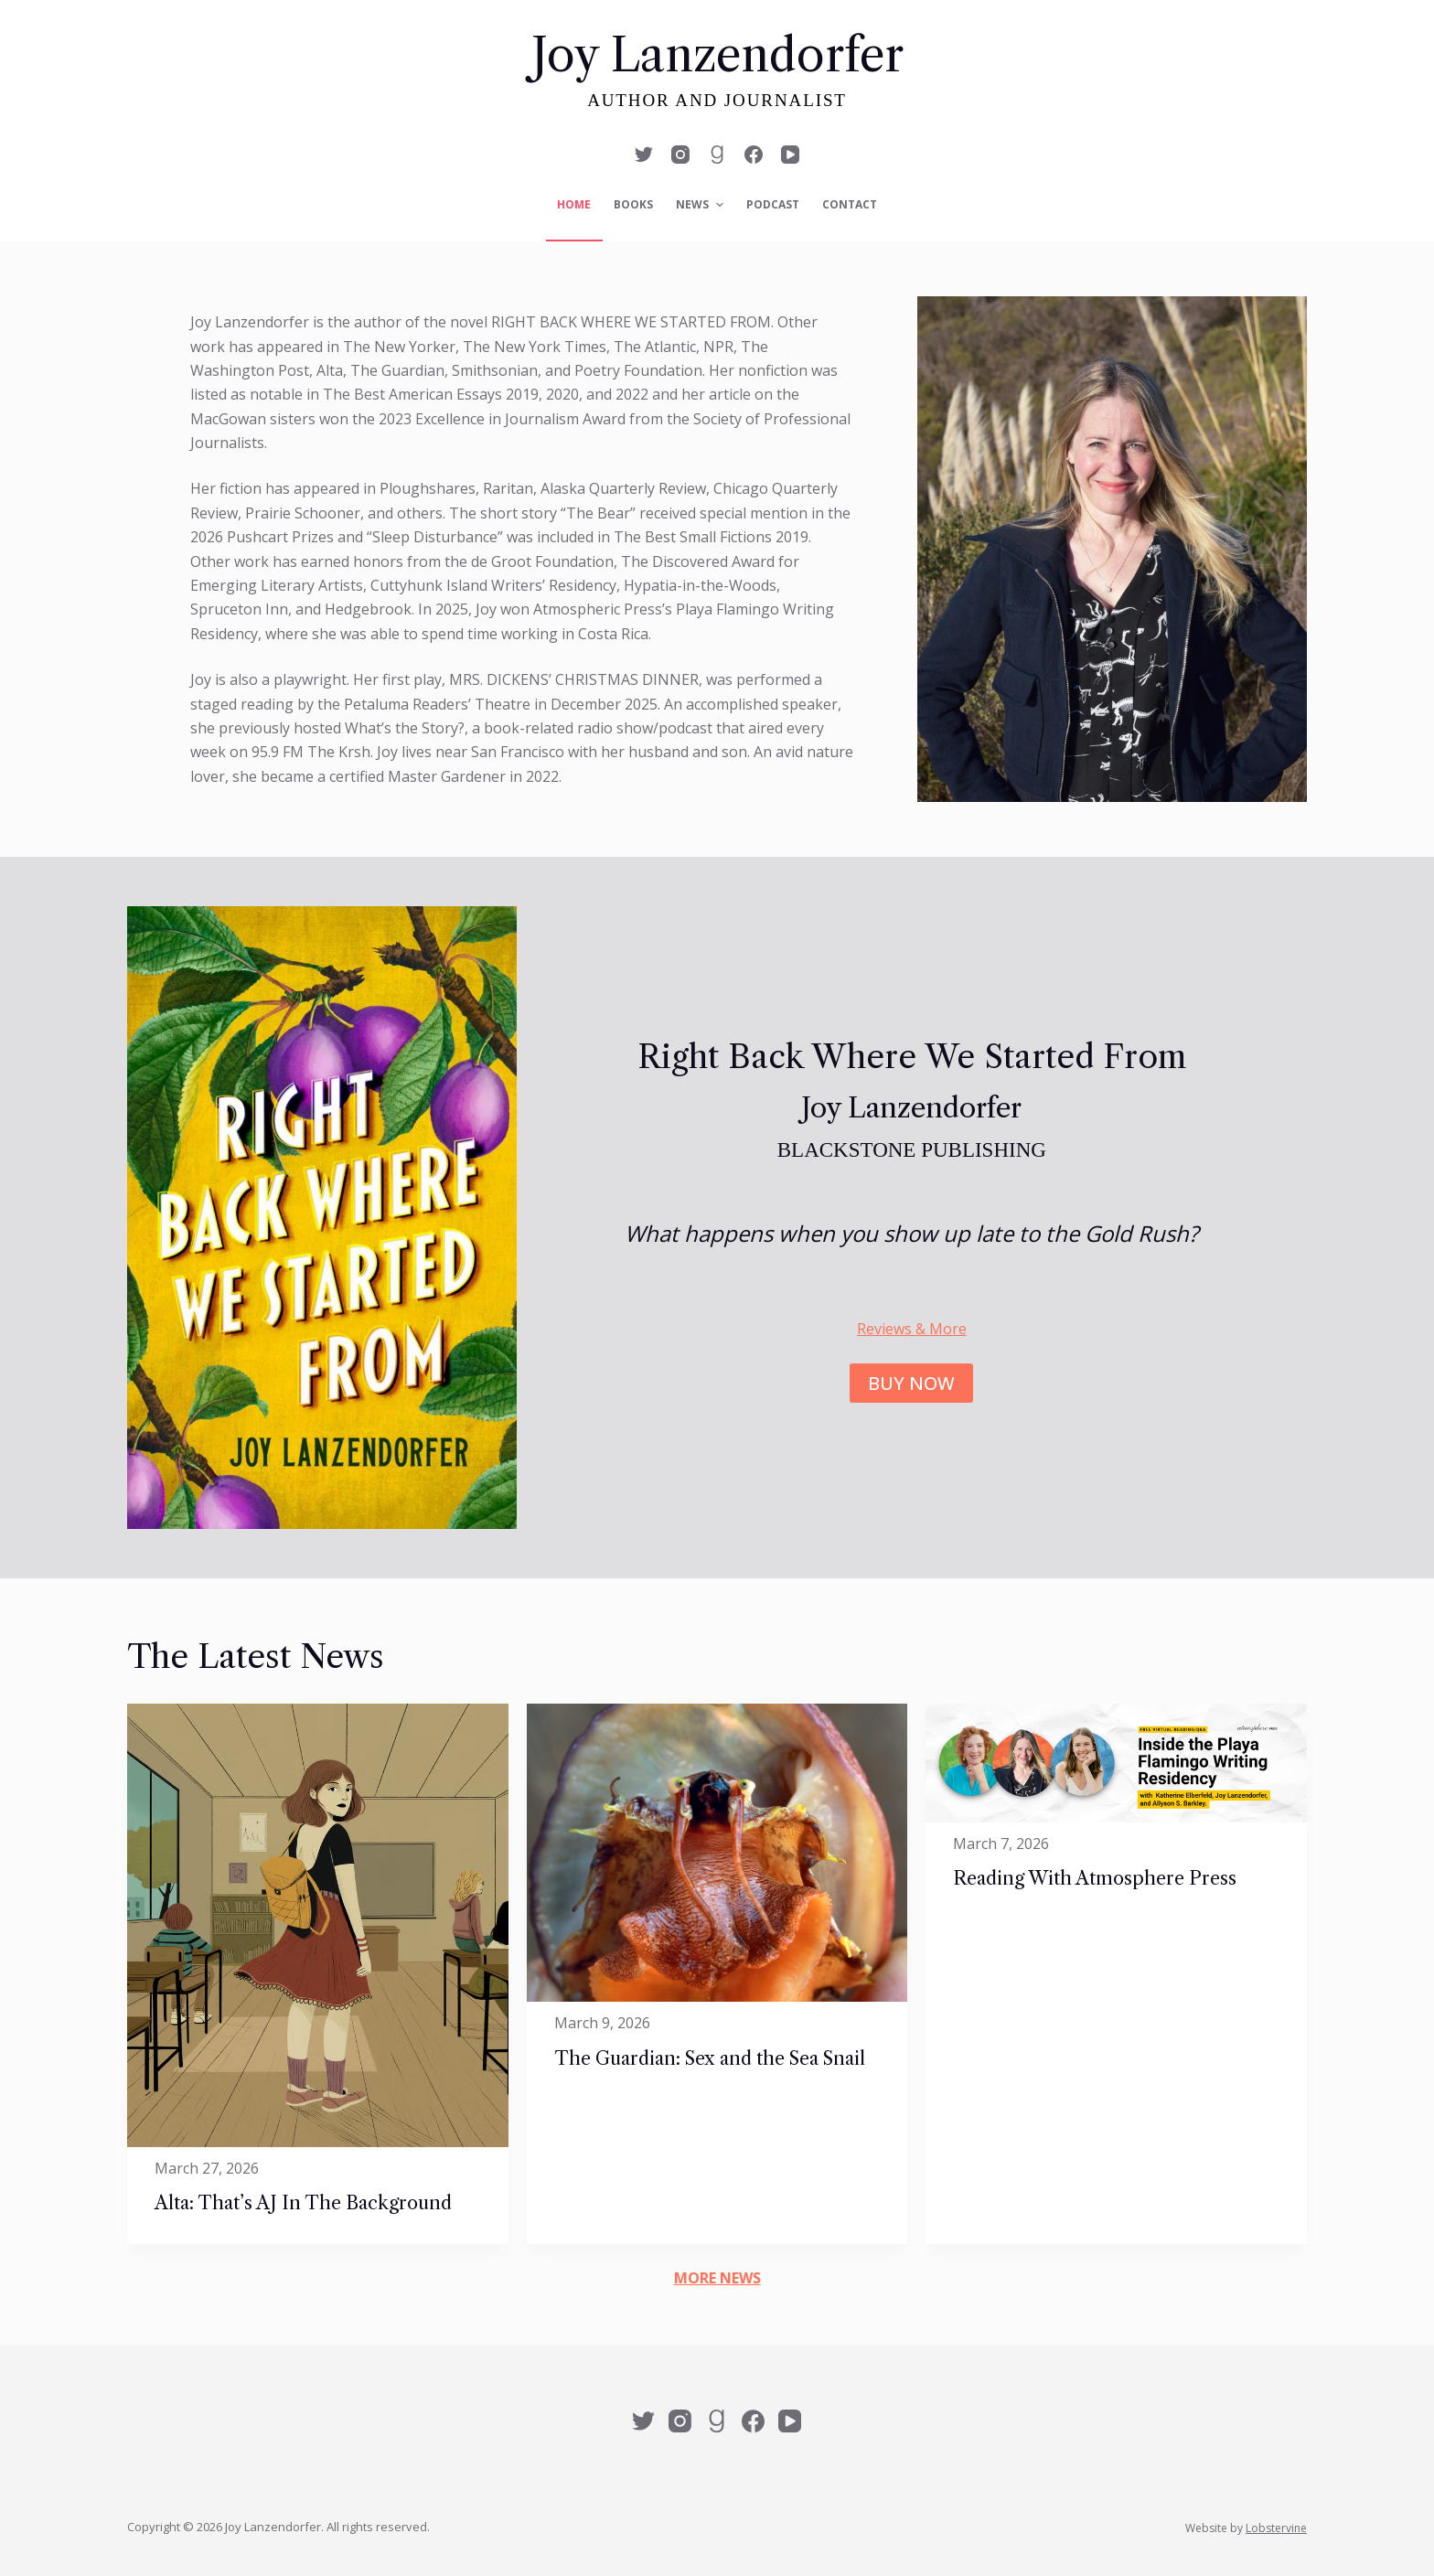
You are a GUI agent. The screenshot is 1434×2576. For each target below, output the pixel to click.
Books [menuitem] (633, 204)
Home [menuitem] (574, 204)
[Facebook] (753, 154)
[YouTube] (790, 154)
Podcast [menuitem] (772, 204)
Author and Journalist (717, 100)
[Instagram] (680, 154)
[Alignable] (717, 154)
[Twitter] (644, 154)
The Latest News (255, 1656)
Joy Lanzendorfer (717, 55)
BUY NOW (911, 1383)
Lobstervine (1276, 2528)
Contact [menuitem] (849, 204)
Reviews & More (912, 1329)
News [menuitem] (701, 205)
